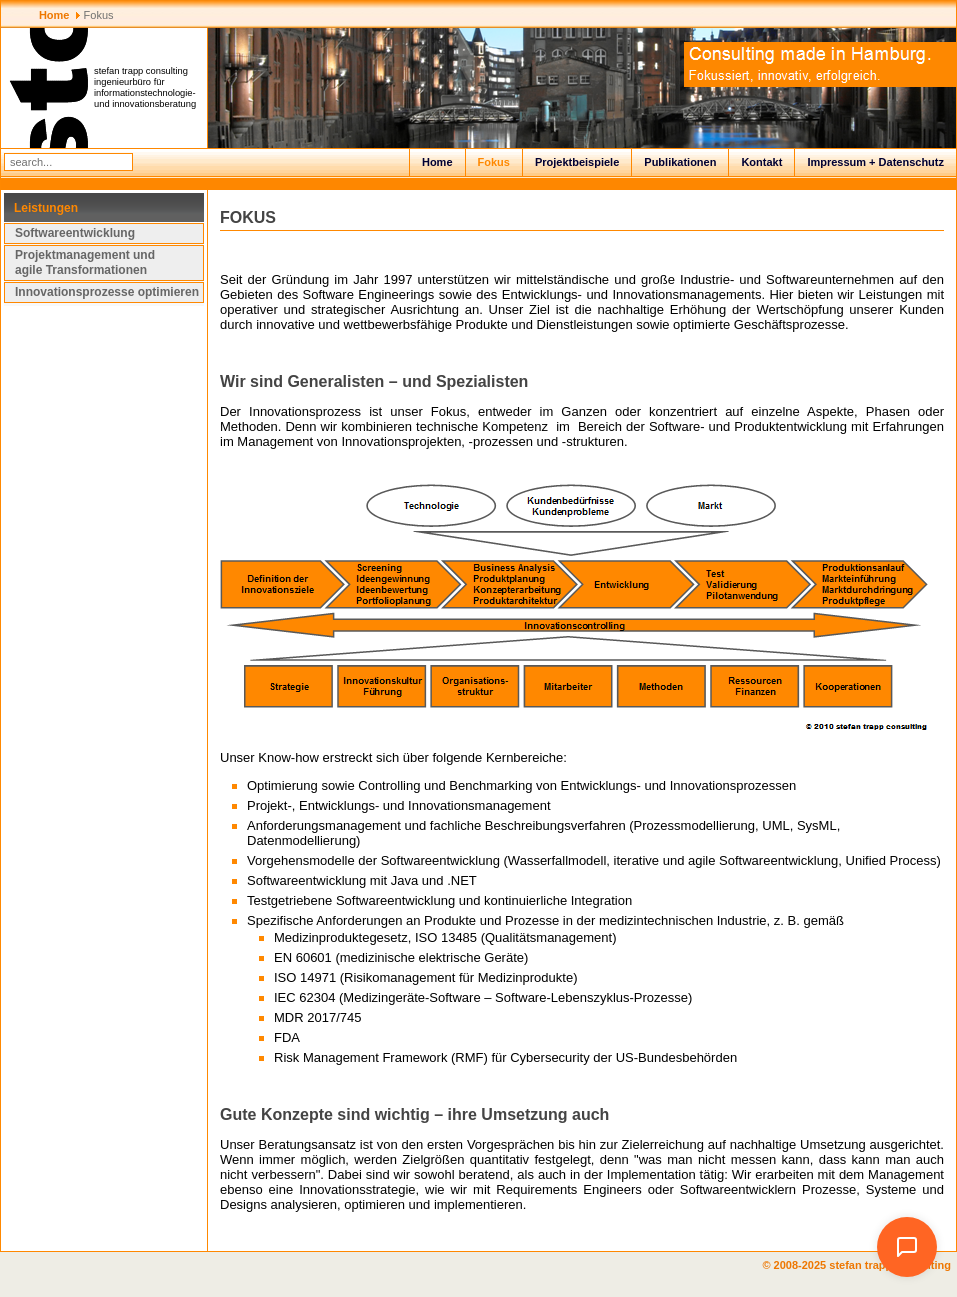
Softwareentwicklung (75, 233)
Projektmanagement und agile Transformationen (85, 262)
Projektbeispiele (577, 162)
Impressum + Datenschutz (875, 162)
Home (437, 162)
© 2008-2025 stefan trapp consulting (859, 1265)
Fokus (494, 162)
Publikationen (680, 162)
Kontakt (761, 162)
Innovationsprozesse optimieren (107, 292)
